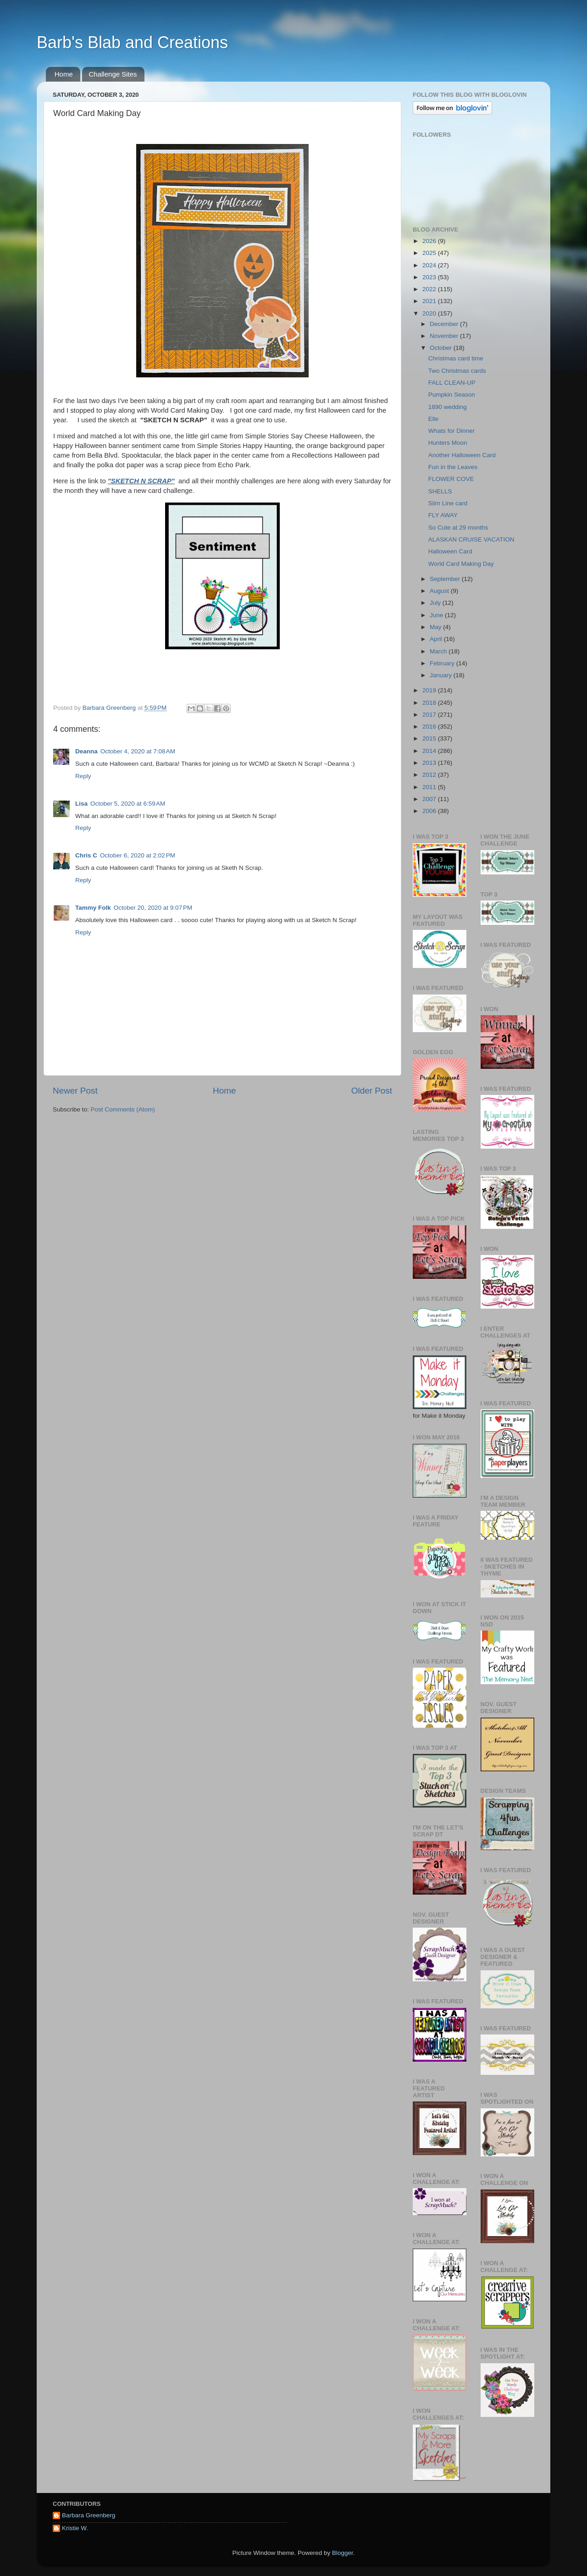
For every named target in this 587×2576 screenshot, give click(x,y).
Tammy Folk (93, 907)
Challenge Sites (113, 74)
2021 (430, 301)
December (445, 324)
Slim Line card (448, 503)
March (439, 651)
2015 (430, 738)
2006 (430, 810)
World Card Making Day (461, 563)
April (437, 639)
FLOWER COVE (451, 478)
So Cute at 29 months (458, 527)
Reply (83, 776)
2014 (430, 750)
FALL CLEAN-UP (452, 382)
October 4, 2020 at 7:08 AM (137, 751)
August (440, 590)
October (442, 347)
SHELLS (440, 491)
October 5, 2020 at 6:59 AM (127, 803)
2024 (430, 265)
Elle (433, 418)
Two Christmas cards (457, 370)
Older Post (371, 1090)
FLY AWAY (443, 515)
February (443, 663)
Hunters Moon (447, 442)
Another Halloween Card (462, 455)
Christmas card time (455, 358)
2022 (430, 289)
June (437, 615)
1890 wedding (447, 407)
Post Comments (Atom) (123, 1109)
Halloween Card (450, 551)
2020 (430, 313)
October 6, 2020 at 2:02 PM (137, 855)
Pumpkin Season (451, 394)
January (442, 675)
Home (64, 74)
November (445, 335)
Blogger (342, 2552)
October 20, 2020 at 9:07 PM (153, 907)
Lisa (81, 803)
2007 (430, 799)
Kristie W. (75, 2528)
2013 (430, 762)
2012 (430, 774)
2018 (430, 702)
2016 (430, 726)
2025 (430, 252)
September (446, 578)
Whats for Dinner (451, 430)
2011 (430, 787)
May (436, 627)
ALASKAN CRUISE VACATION (471, 539)
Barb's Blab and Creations (132, 42)
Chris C (86, 855)
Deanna (86, 751)
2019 (430, 690)
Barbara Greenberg (88, 2515)
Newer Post (75, 1090)
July (436, 602)
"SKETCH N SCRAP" (141, 481)
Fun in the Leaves (452, 467)
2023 (430, 277)
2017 (430, 714)
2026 (430, 241)
